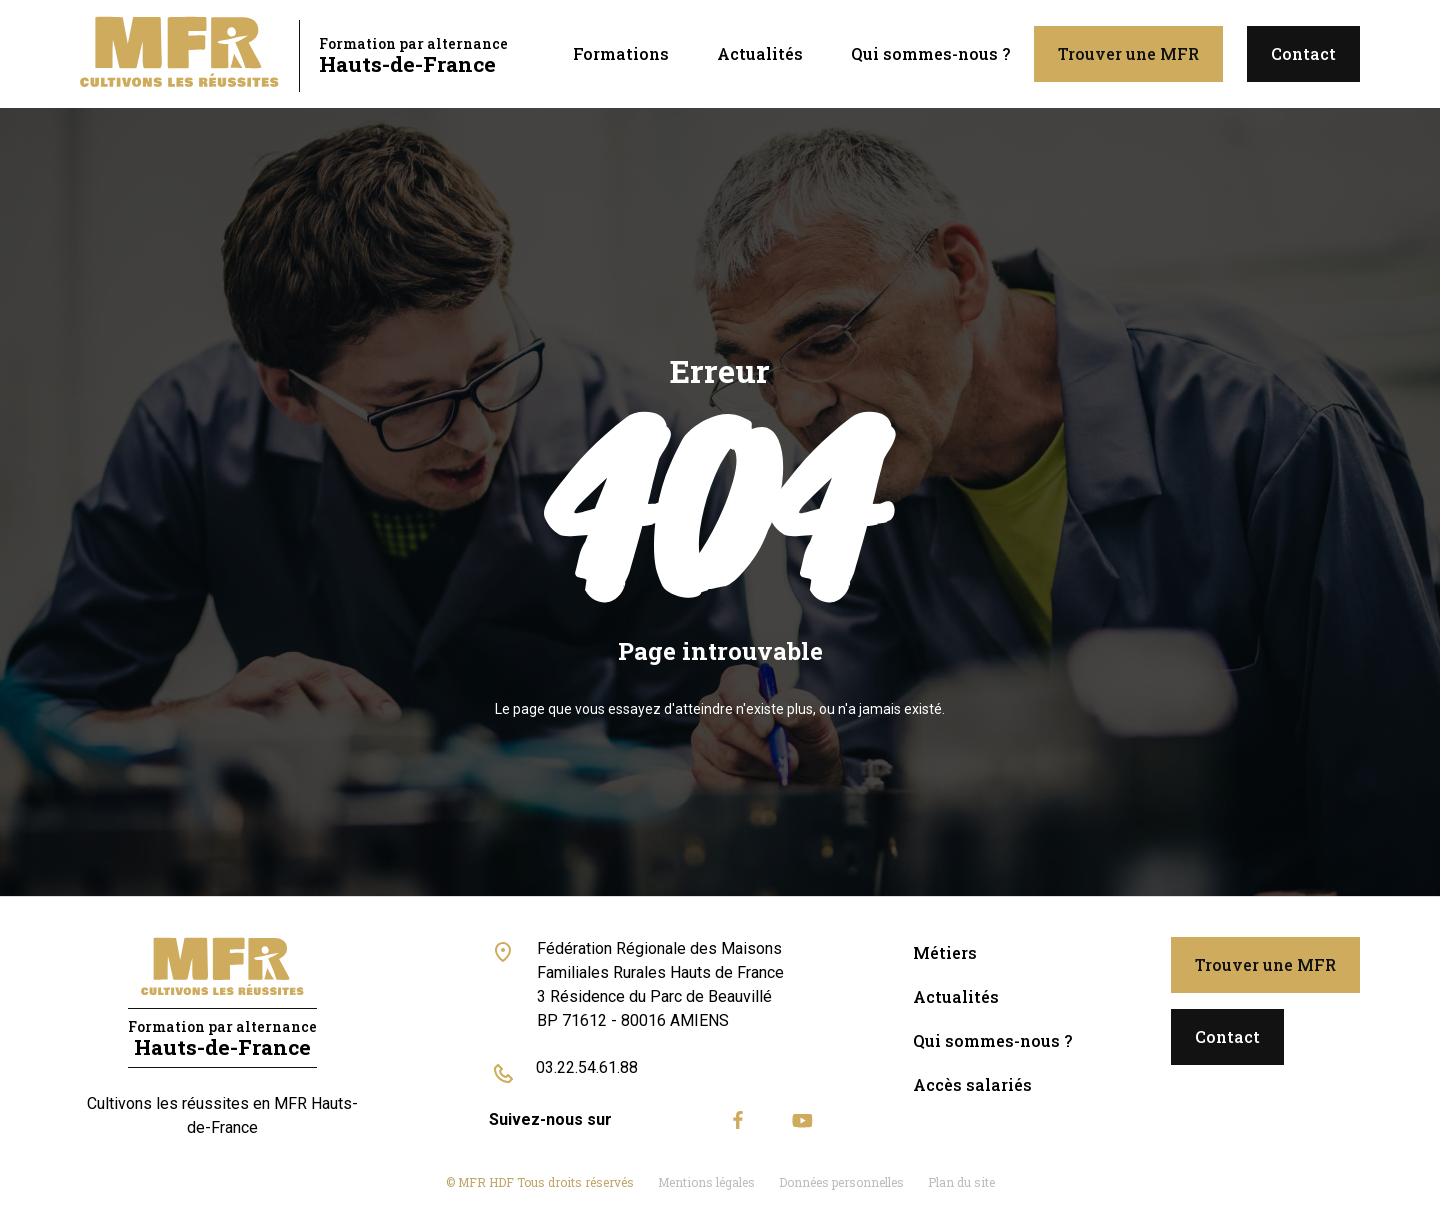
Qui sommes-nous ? (930, 53)
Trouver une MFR (1128, 53)
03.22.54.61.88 (587, 1067)
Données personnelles (841, 1182)
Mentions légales (706, 1182)
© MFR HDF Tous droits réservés (540, 1182)
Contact (1303, 53)
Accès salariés (972, 1084)
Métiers (945, 952)
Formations (621, 53)
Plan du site (961, 1182)
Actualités (760, 53)
